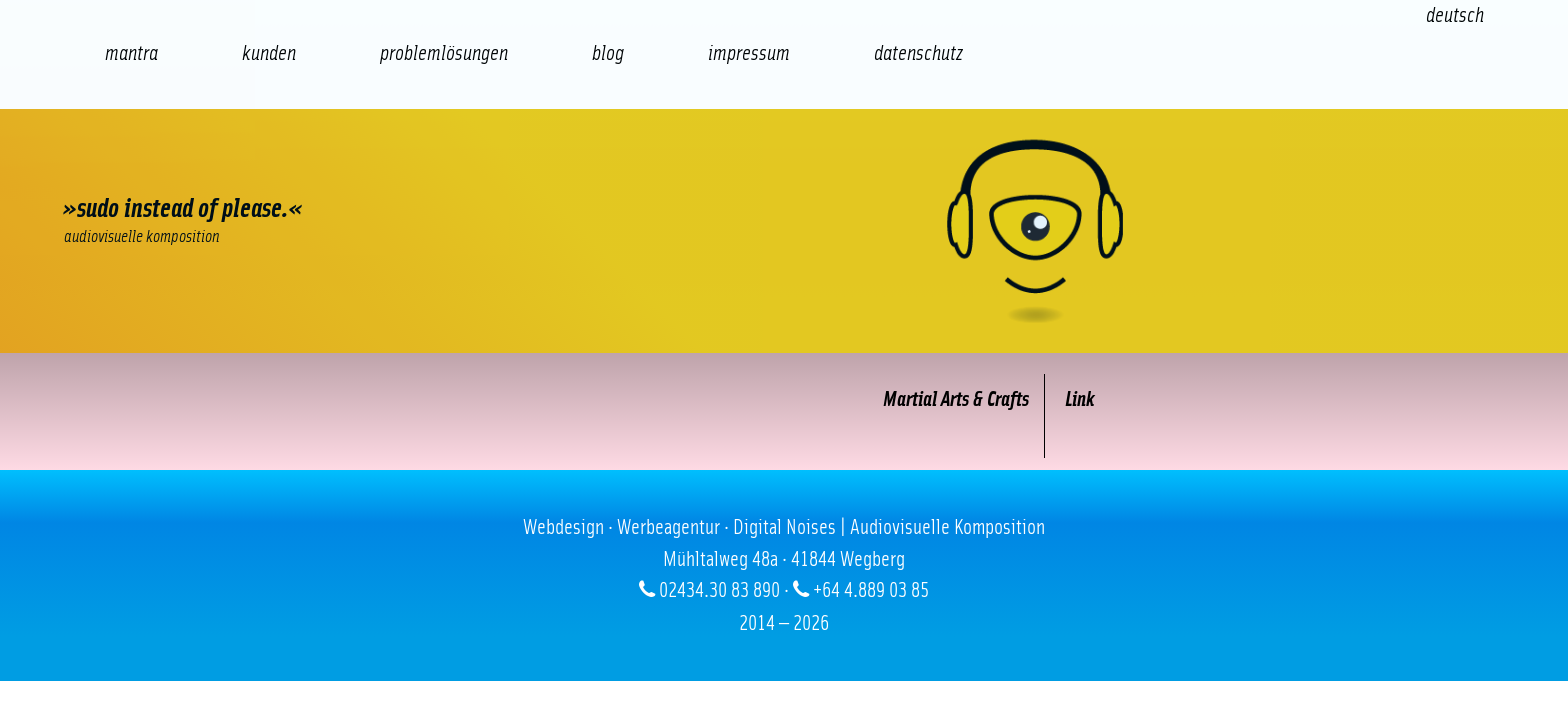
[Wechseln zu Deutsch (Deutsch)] (1455, 15)
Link (1071, 399)
